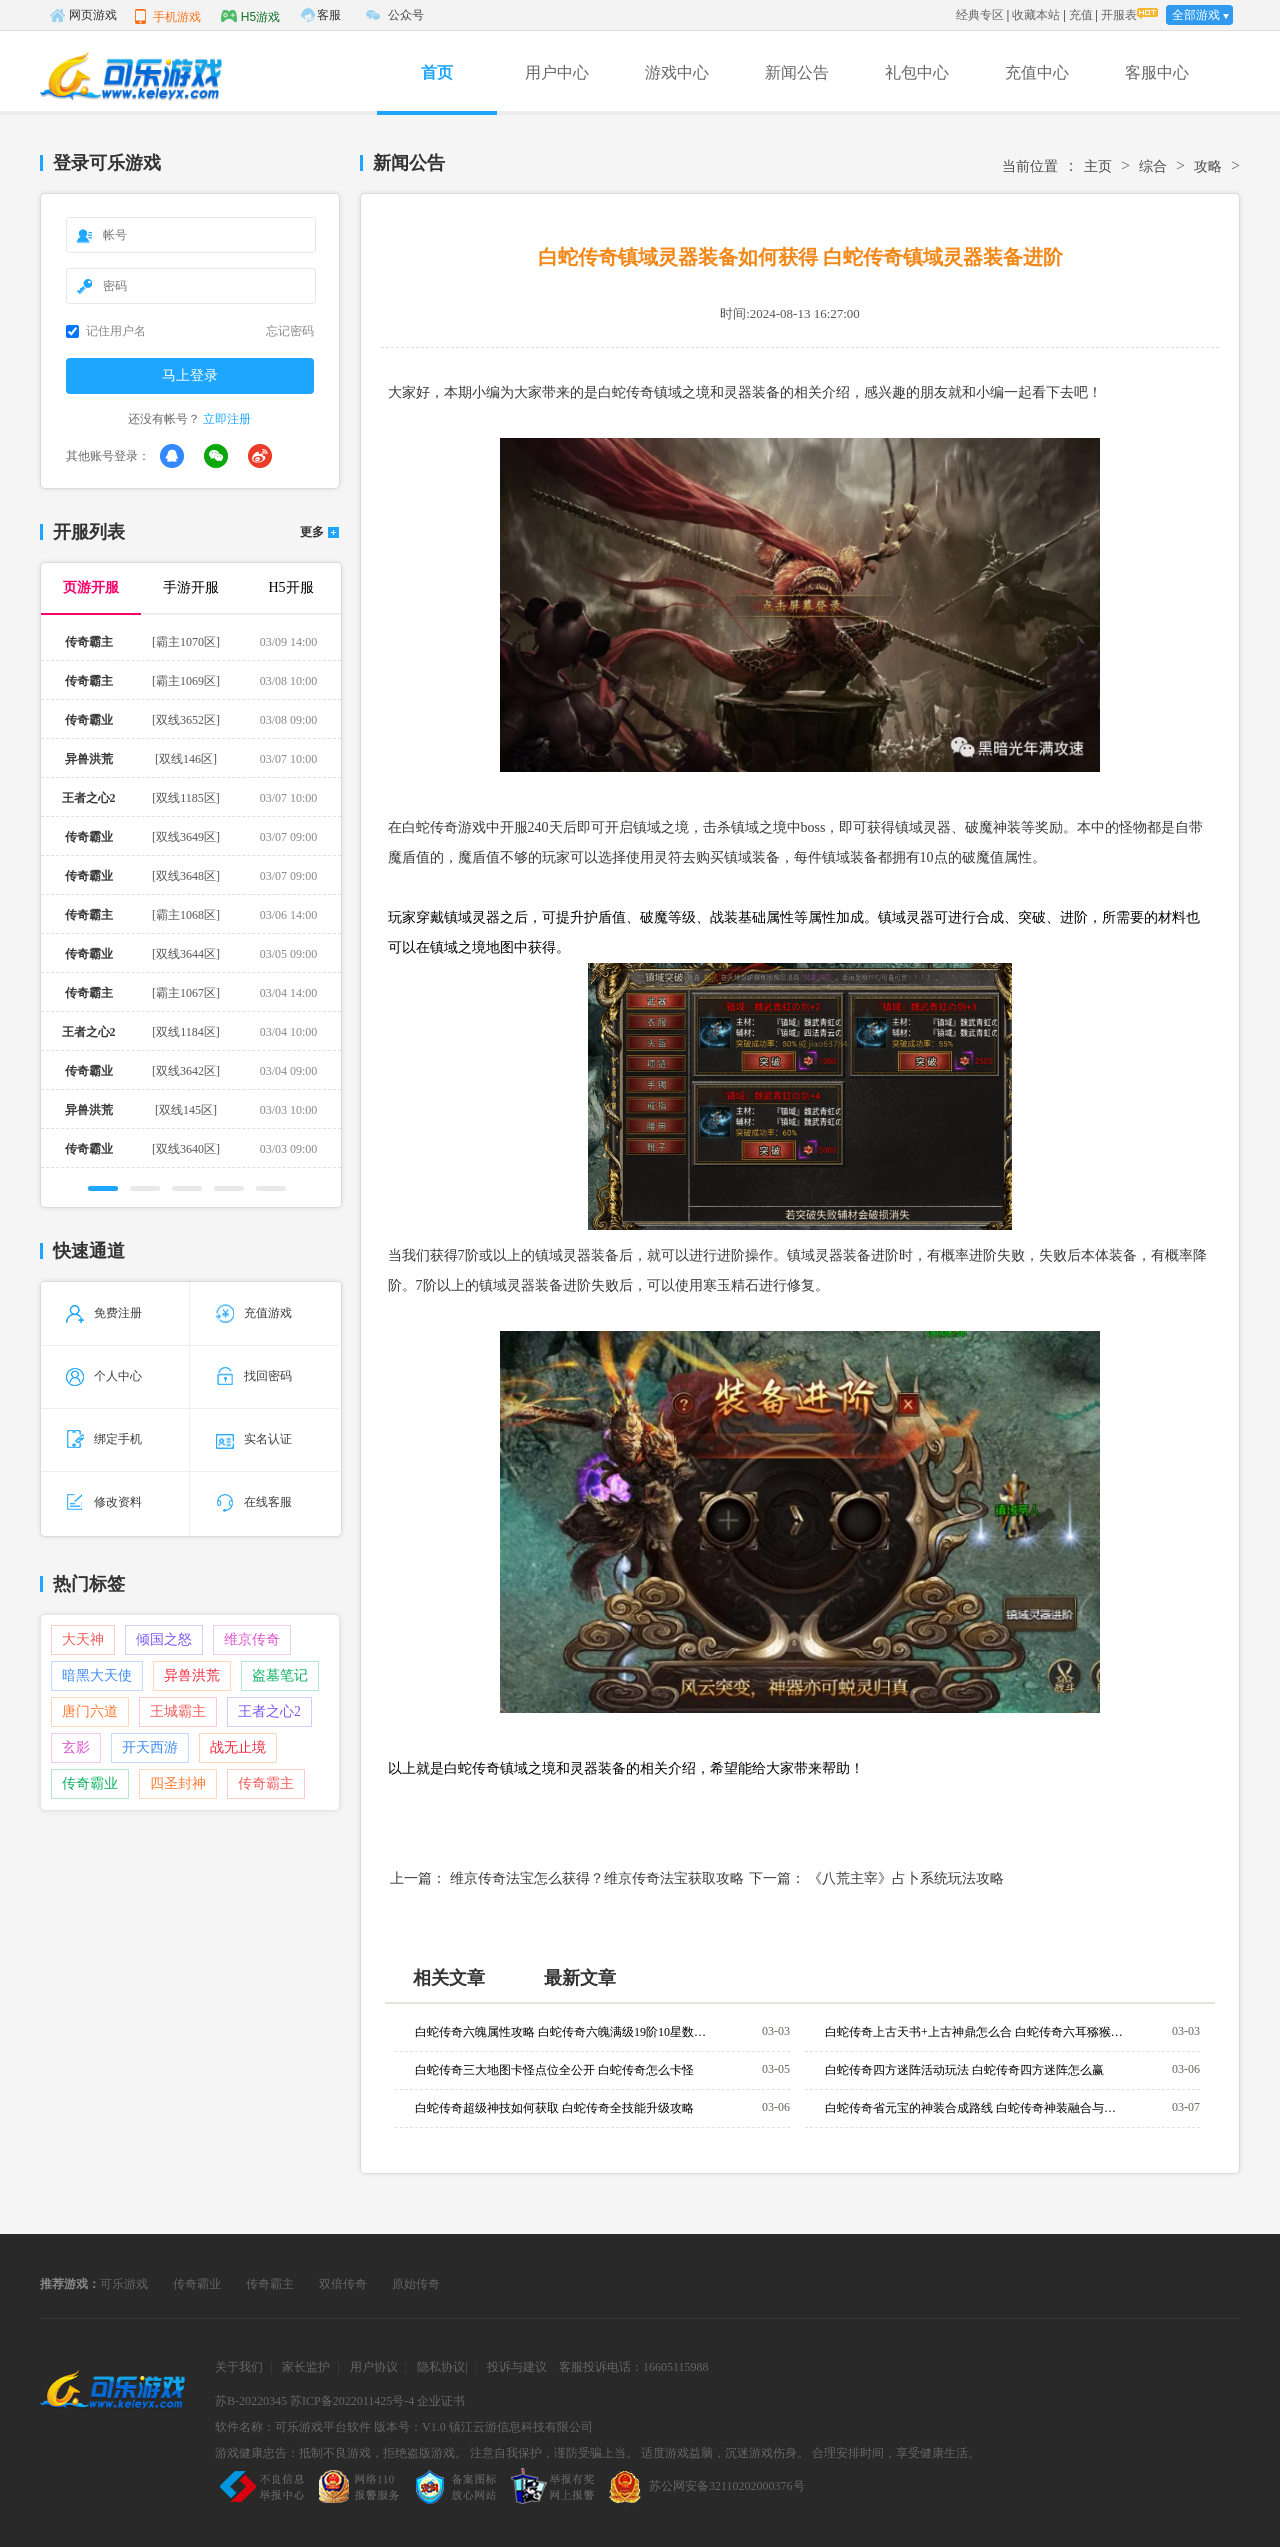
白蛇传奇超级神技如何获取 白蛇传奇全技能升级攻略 (554, 2108)
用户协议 (374, 2367)
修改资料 (104, 1502)
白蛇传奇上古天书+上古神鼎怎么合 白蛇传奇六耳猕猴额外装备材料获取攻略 (975, 2032)
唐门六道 (90, 1711)
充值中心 (1037, 72)
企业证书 (441, 2401)
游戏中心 (677, 72)
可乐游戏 (124, 2284)
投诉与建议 (517, 2367)
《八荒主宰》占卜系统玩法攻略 (906, 1878)
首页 (437, 72)
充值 (1081, 15)
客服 (329, 15)
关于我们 (239, 2367)
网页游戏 (83, 15)
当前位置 (1030, 166)
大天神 (83, 1639)
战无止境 (238, 1747)
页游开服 (91, 587)
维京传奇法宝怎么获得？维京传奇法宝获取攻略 (597, 1878)
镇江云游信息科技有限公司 (521, 2427)
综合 (1153, 166)
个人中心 (104, 1376)
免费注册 (104, 1313)
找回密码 (254, 1376)
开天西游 (150, 1747)
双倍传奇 (343, 2284)
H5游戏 (250, 16)
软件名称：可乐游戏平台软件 (293, 2427)
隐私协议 (441, 2367)
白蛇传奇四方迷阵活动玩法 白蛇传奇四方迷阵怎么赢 (964, 2070)
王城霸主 (178, 1711)
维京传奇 (252, 1639)
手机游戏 (167, 16)
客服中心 (1157, 72)
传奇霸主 (266, 1783)
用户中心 (557, 72)
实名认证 (254, 1439)
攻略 (1208, 166)
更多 (312, 532)
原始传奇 (416, 2284)
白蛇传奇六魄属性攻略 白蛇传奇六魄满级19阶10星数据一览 (565, 2032)
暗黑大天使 (97, 1675)
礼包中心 (917, 72)
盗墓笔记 (280, 1675)
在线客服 (254, 1502)
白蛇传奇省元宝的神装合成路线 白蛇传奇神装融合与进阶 (975, 2108)
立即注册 (227, 419)
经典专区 (980, 15)
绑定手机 (104, 1439)
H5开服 (290, 587)
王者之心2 (269, 1711)
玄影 (76, 1747)
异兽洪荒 (192, 1675)
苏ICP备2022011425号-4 (352, 2401)
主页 (1098, 166)
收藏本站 (1036, 15)
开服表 (1119, 15)
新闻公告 (797, 72)
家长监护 (306, 2367)
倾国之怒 (164, 1639)
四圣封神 (178, 1783)
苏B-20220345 (251, 2401)
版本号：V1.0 (410, 2427)
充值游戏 (254, 1313)
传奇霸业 (90, 1783)
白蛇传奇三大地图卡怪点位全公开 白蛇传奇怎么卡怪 (554, 2070)
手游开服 (191, 587)
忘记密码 (290, 331)
